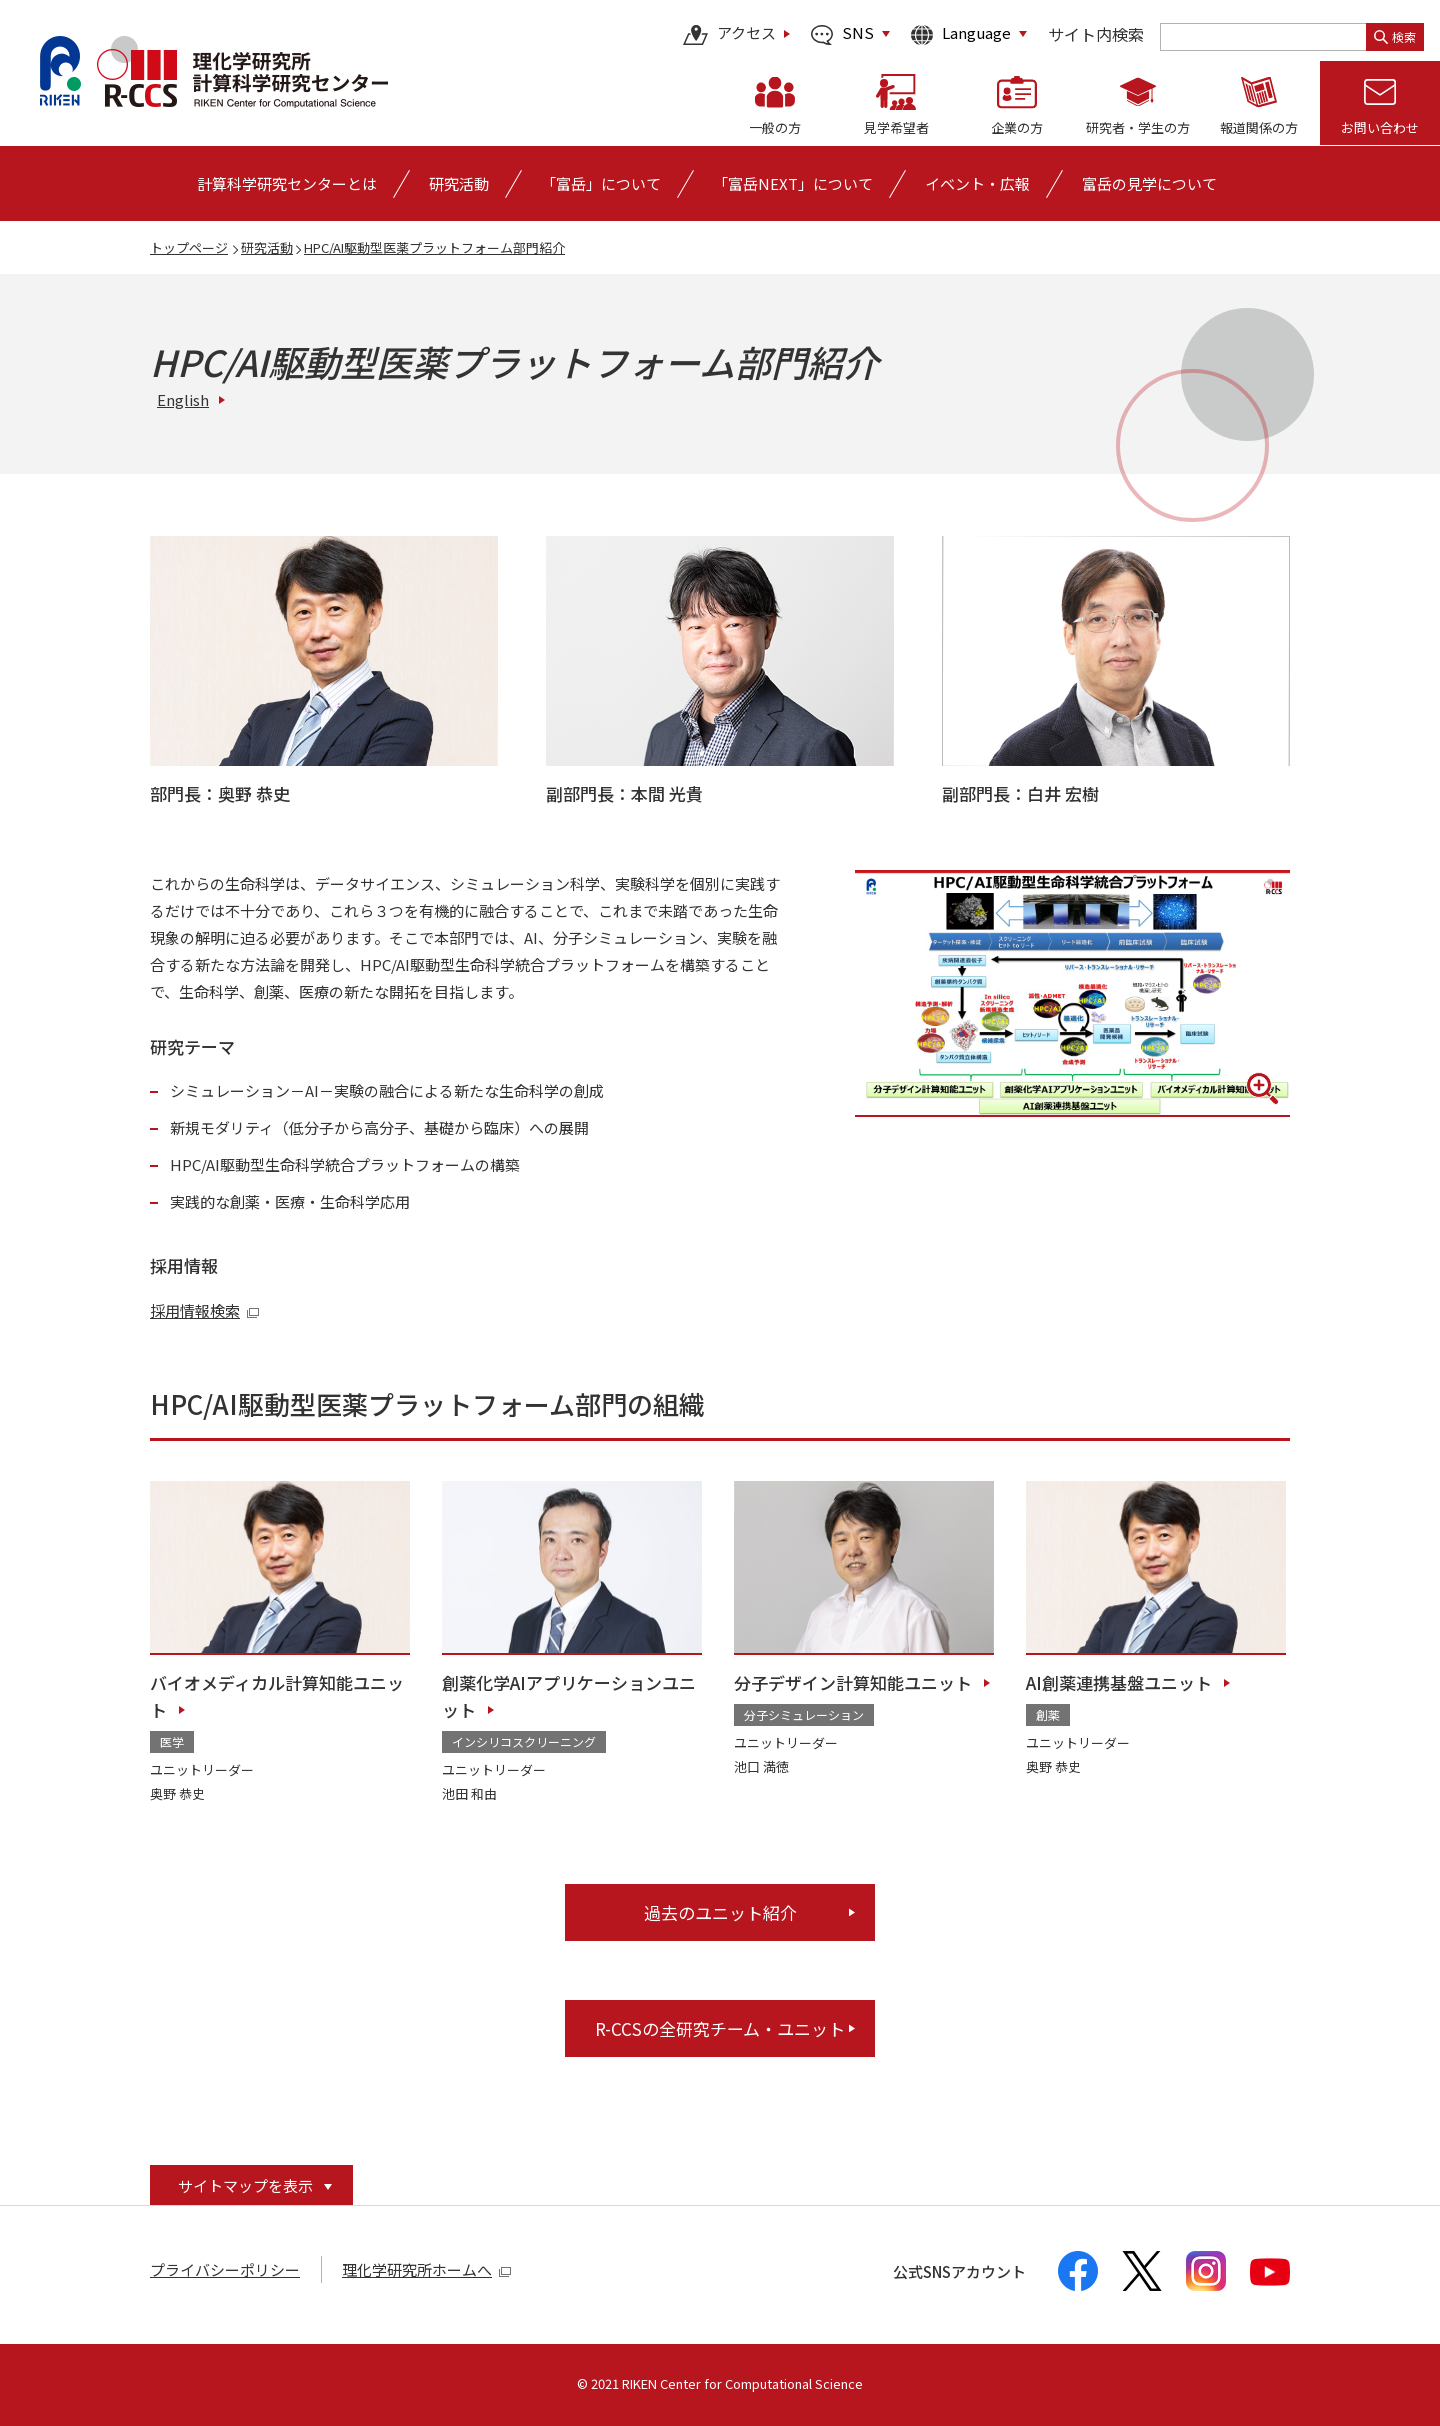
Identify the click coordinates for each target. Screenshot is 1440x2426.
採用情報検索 (205, 1310)
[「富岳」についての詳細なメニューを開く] (601, 183)
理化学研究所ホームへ (427, 2269)
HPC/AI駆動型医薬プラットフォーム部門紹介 (434, 247)
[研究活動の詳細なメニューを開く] (459, 183)
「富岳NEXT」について (793, 183)
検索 (1395, 36)
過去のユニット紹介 (720, 1912)
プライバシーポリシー (225, 2269)
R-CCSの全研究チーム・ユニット (720, 2028)
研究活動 (267, 247)
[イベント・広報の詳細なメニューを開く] (977, 183)
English (183, 399)
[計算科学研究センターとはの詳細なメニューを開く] (287, 183)
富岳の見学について (1149, 183)
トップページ (189, 247)
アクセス (729, 35)
